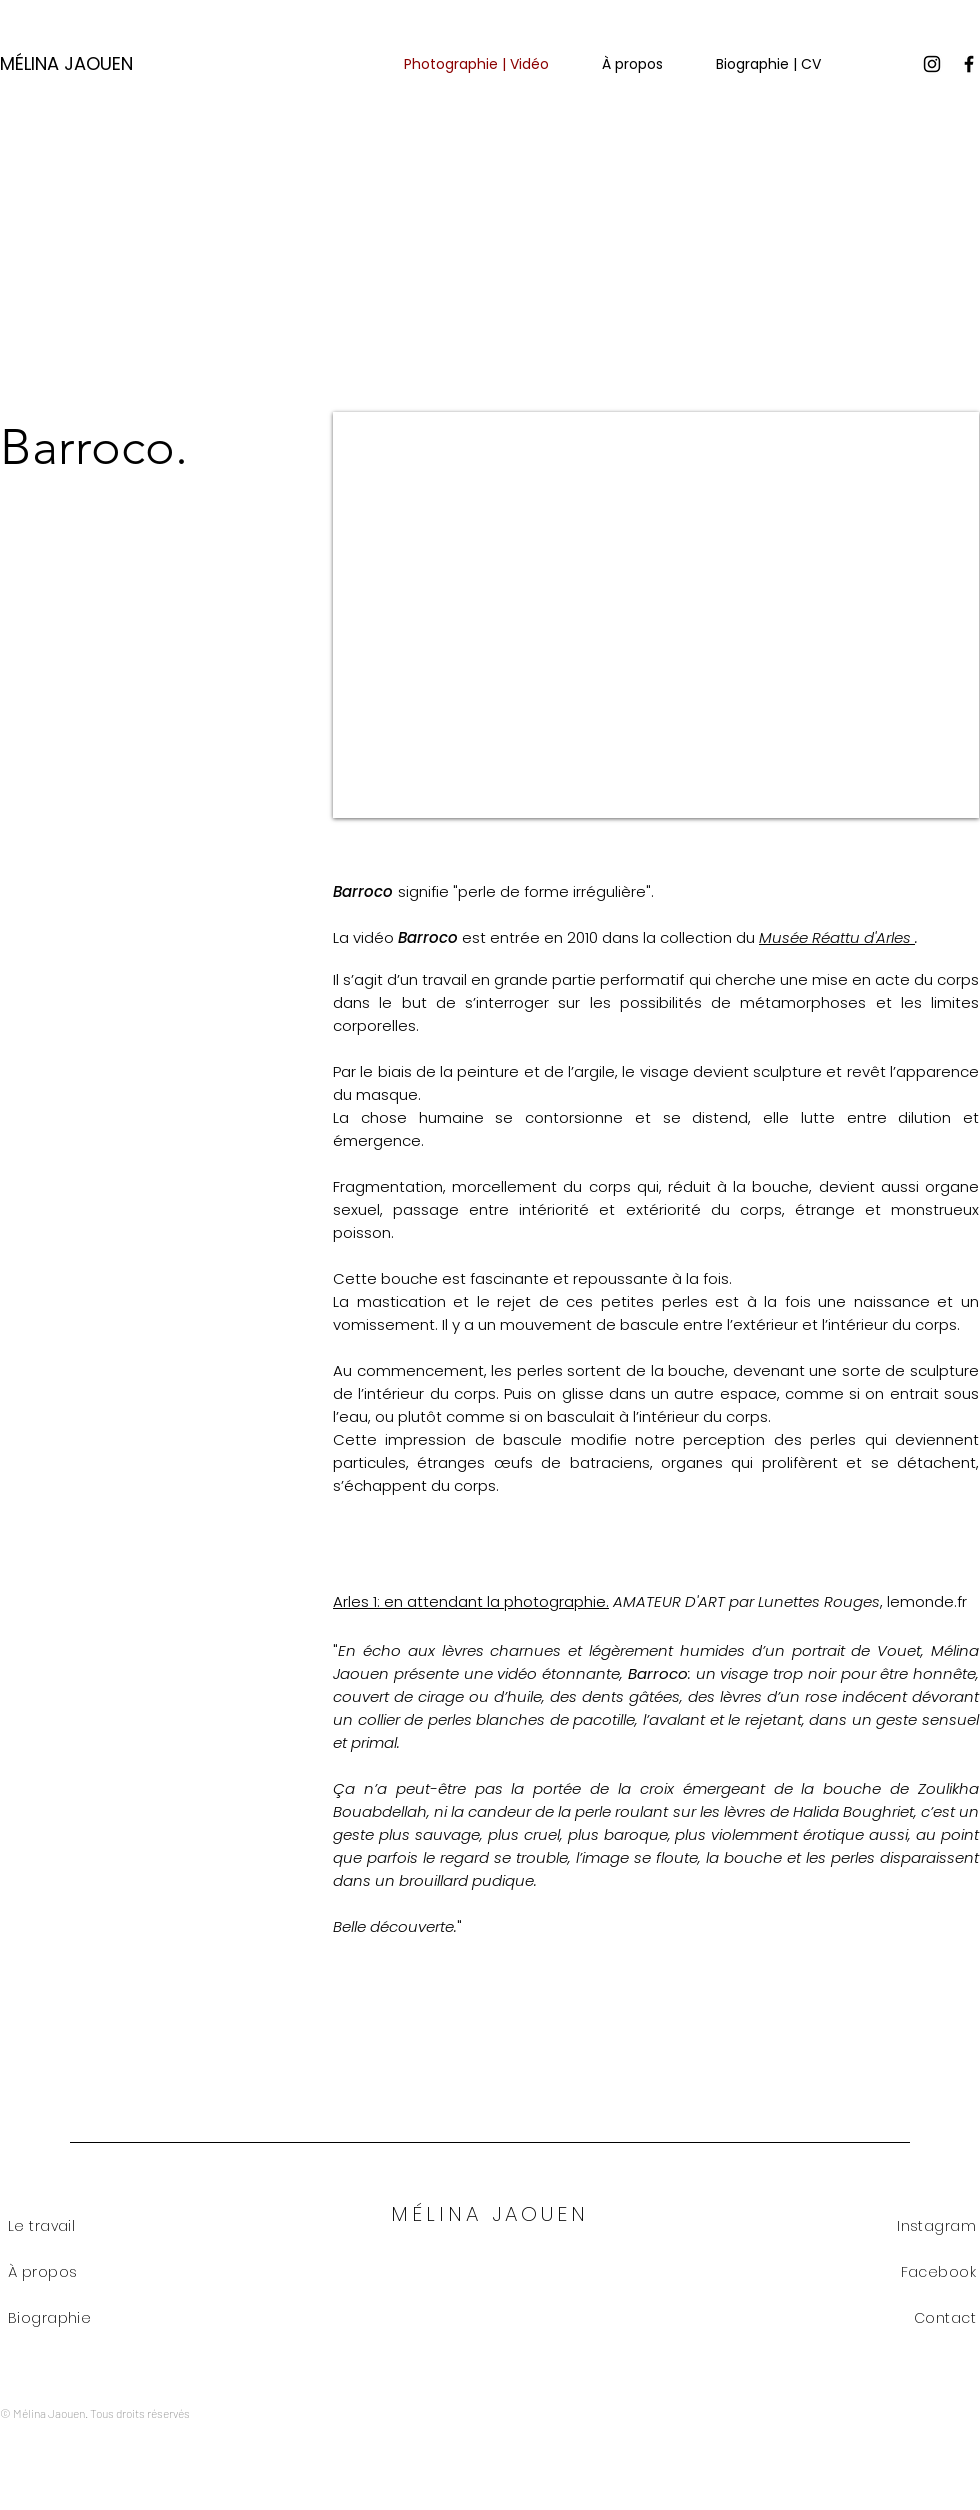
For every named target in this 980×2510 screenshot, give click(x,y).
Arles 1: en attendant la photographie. (471, 1601)
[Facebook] (969, 64)
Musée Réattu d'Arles (837, 937)
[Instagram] (932, 64)
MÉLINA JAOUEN (66, 63)
